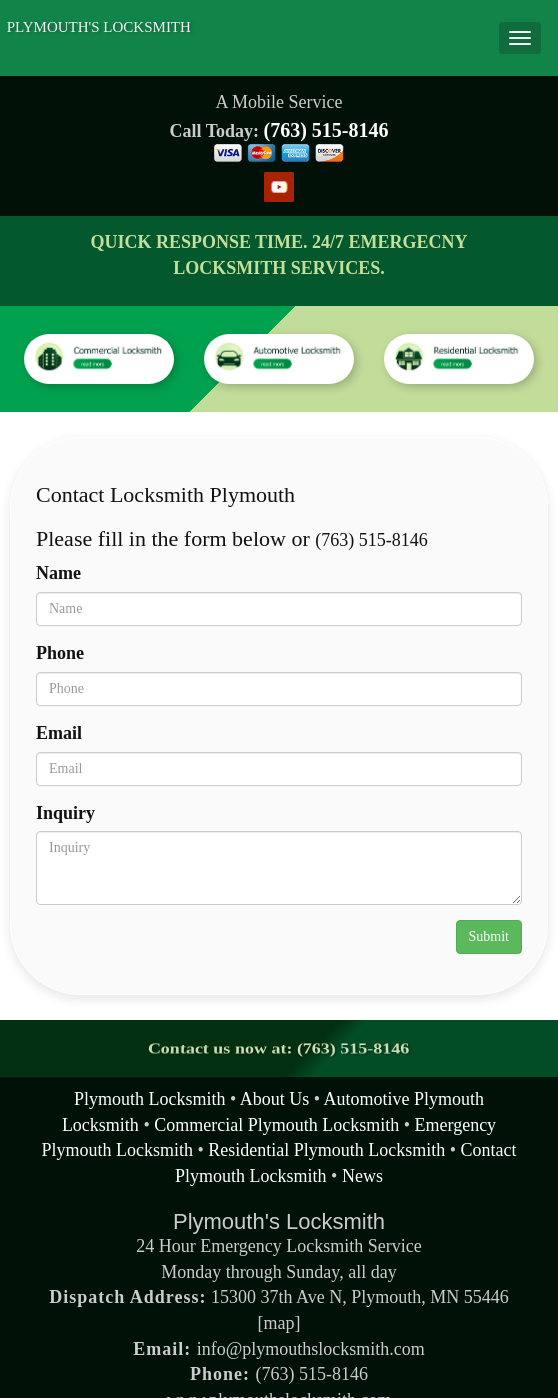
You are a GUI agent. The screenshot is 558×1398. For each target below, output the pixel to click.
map (279, 1323)
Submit (489, 936)
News (362, 1176)
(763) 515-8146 (326, 130)
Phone (60, 653)
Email (59, 733)
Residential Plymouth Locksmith (326, 1150)
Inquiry (65, 813)
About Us (275, 1099)
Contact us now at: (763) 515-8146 (279, 1048)
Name (58, 573)
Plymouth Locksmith (150, 1099)
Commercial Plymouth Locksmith (276, 1125)
